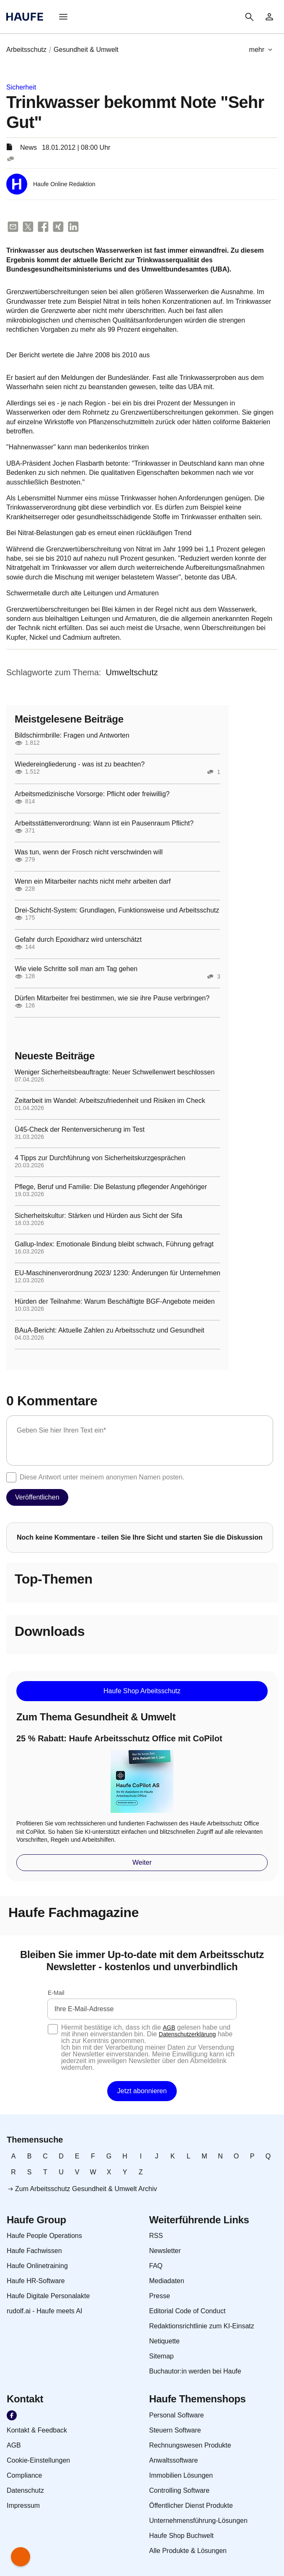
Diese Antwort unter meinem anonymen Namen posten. (102, 1477)
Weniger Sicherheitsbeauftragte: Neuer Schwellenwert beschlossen (114, 1072)
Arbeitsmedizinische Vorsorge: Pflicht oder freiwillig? (92, 794)
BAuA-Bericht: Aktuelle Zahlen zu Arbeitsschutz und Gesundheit (109, 1330)
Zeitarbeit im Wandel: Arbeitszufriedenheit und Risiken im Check (110, 1100)
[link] (269, 16)
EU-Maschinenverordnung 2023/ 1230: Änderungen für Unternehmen (117, 1273)
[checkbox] (11, 1477)
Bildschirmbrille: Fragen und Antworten (72, 735)
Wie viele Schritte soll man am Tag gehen (76, 969)
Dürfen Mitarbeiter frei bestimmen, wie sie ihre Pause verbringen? (112, 998)
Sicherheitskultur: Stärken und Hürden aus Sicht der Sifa (98, 1215)
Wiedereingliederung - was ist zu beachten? (80, 764)
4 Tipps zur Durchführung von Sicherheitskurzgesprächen (100, 1158)
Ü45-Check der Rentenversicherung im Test (80, 1129)
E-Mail (56, 1993)
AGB (169, 2027)
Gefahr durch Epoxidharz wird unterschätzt (78, 939)
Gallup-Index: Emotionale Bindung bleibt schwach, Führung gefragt (114, 1244)
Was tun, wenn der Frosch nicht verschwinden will (89, 852)
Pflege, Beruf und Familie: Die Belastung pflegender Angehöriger (111, 1187)
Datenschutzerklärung (187, 2034)
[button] (63, 16)
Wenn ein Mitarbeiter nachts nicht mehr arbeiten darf (92, 881)
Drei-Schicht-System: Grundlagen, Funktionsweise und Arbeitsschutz (117, 910)
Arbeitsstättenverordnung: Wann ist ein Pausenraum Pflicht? (104, 823)
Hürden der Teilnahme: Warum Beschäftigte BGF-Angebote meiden (115, 1301)
